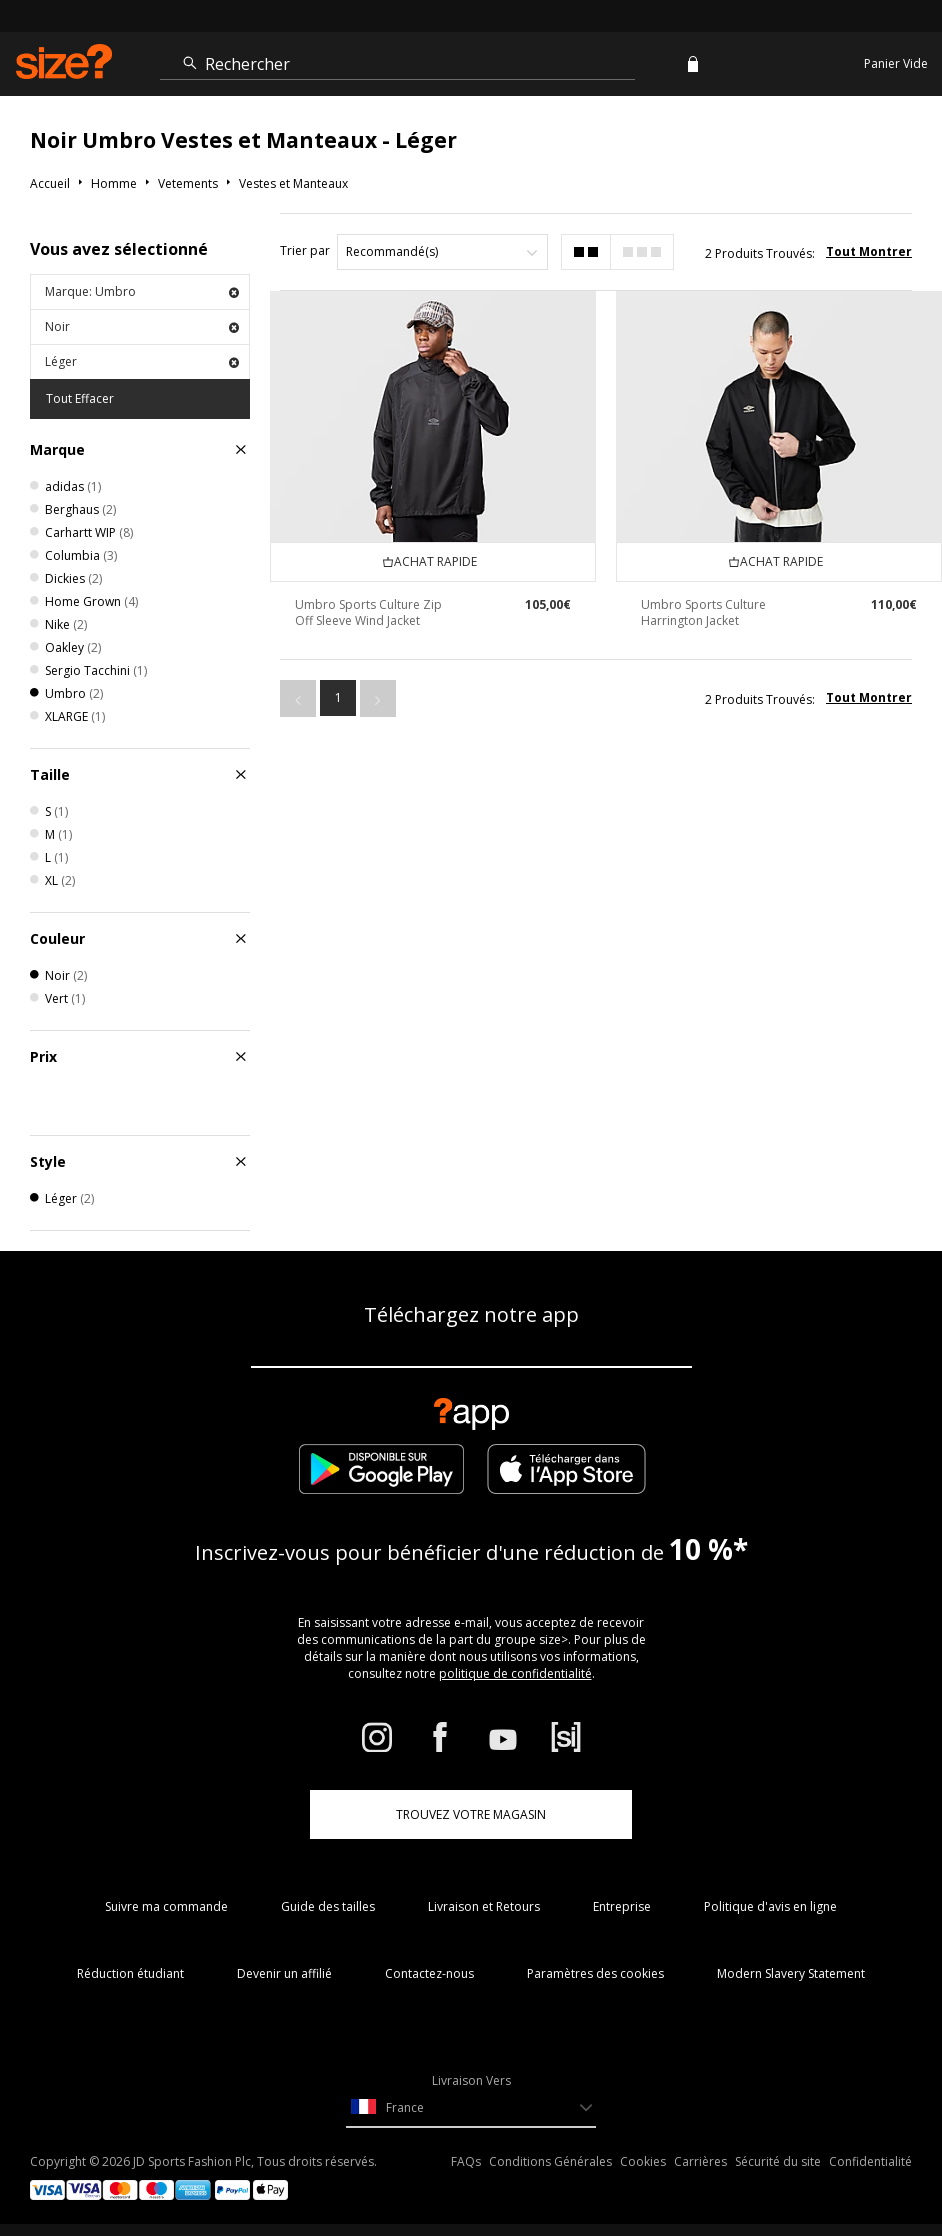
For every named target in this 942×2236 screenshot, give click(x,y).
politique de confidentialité (515, 1673)
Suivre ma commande (166, 1906)
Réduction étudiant (130, 1973)
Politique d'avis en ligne (770, 1906)
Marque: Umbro (142, 291)
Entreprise (622, 1906)
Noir (142, 326)
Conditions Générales (550, 2161)
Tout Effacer (80, 398)
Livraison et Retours (484, 1906)
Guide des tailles (328, 1906)
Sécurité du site (778, 2161)
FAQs (466, 2161)
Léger (142, 361)
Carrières (700, 2161)
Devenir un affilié (284, 1973)
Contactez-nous (429, 1973)
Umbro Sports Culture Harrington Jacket (703, 612)
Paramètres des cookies (595, 1973)
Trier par (305, 250)
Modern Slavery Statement (791, 1973)
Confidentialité (870, 2161)
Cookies (643, 2161)
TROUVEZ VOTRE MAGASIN (471, 1814)
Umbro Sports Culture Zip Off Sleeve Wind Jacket (368, 612)
